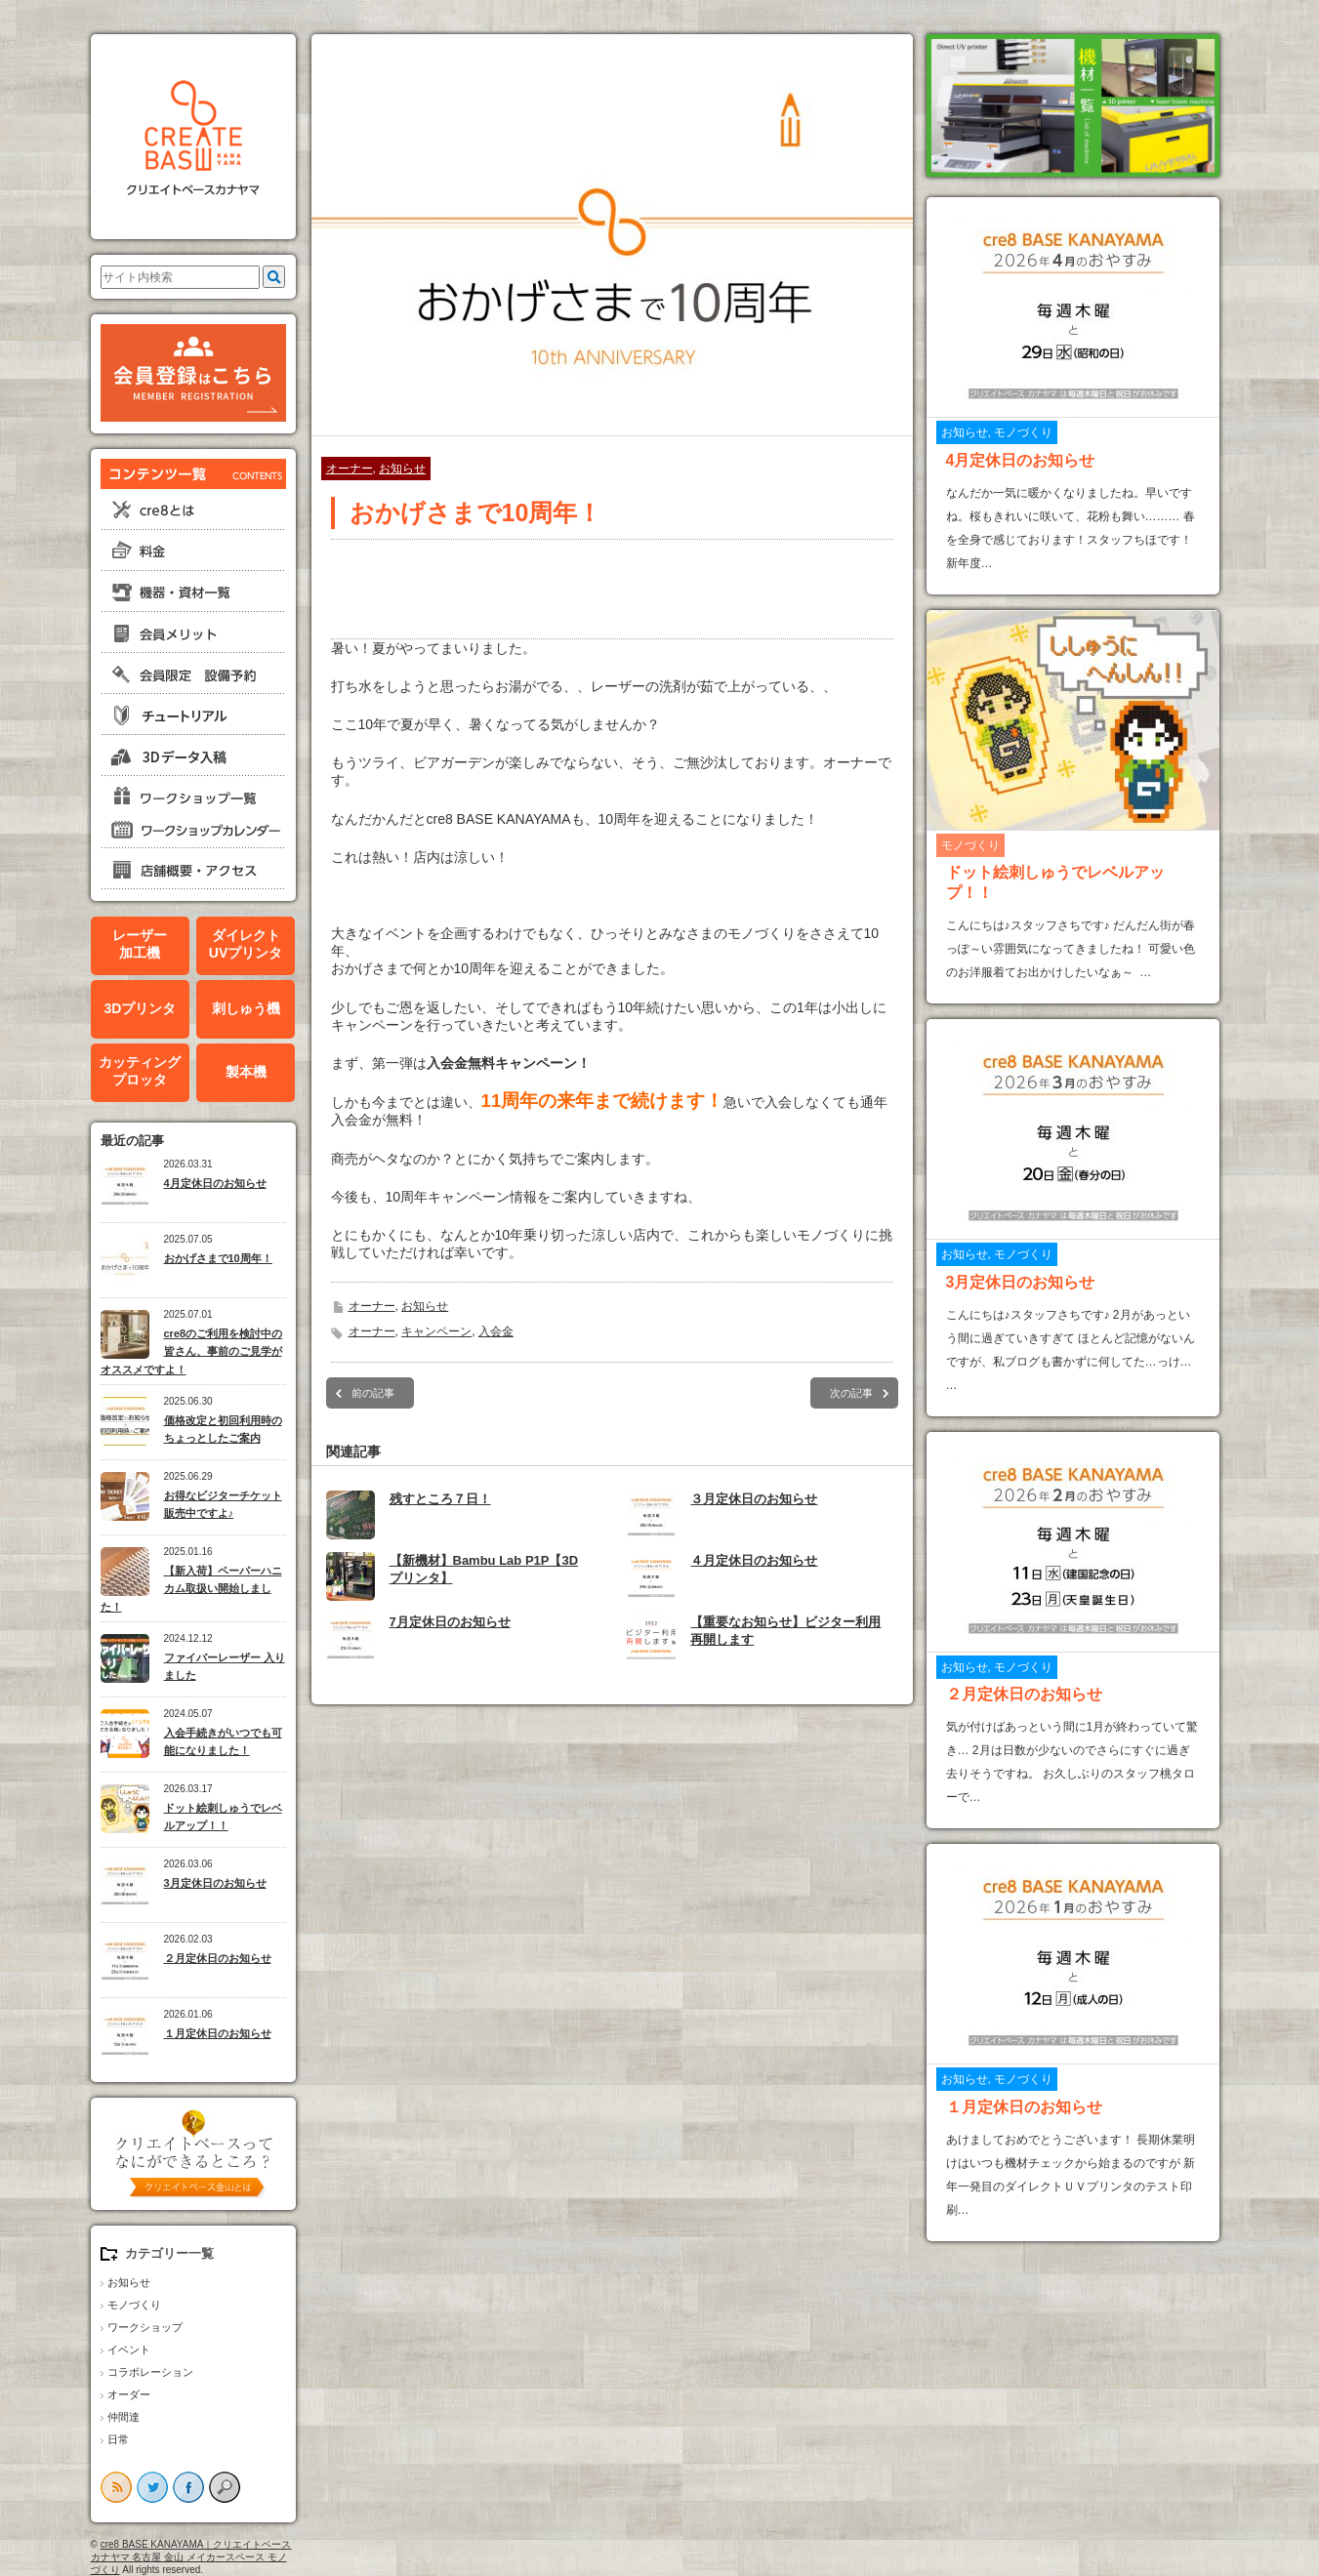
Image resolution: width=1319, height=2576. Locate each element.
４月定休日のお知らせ (753, 1560)
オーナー (349, 468)
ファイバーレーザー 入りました (224, 1667)
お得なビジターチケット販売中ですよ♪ (223, 1505)
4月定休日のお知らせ (215, 1183)
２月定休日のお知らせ (217, 1958)
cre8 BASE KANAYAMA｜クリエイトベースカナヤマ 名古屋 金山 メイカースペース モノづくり (191, 2557)
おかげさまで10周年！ (218, 1258)
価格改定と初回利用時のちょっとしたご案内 (223, 1429)
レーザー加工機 (139, 944)
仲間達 (123, 2417)
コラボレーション (150, 2372)
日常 (118, 2439)
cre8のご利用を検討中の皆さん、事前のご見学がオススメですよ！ (192, 1351)
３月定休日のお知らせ (753, 1499)
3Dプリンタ (139, 1008)
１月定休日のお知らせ (217, 2033)
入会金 (496, 1331)
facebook (188, 2487)
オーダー (128, 2394)
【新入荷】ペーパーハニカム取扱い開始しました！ (191, 1589)
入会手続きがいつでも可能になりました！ (223, 1742)
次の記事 (851, 1393)
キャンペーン (436, 1331)
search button (224, 2487)
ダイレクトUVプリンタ (245, 944)
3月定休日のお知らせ (215, 1883)
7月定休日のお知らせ (450, 1622)
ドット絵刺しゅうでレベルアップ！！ (223, 1817)
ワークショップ (145, 2327)
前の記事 (372, 1393)
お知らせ (128, 2282)
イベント (128, 2349)
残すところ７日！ (440, 1499)
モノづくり (134, 2304)
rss (116, 2487)
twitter (152, 2487)
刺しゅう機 (246, 1008)
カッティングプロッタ (140, 1071)
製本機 (246, 1072)
